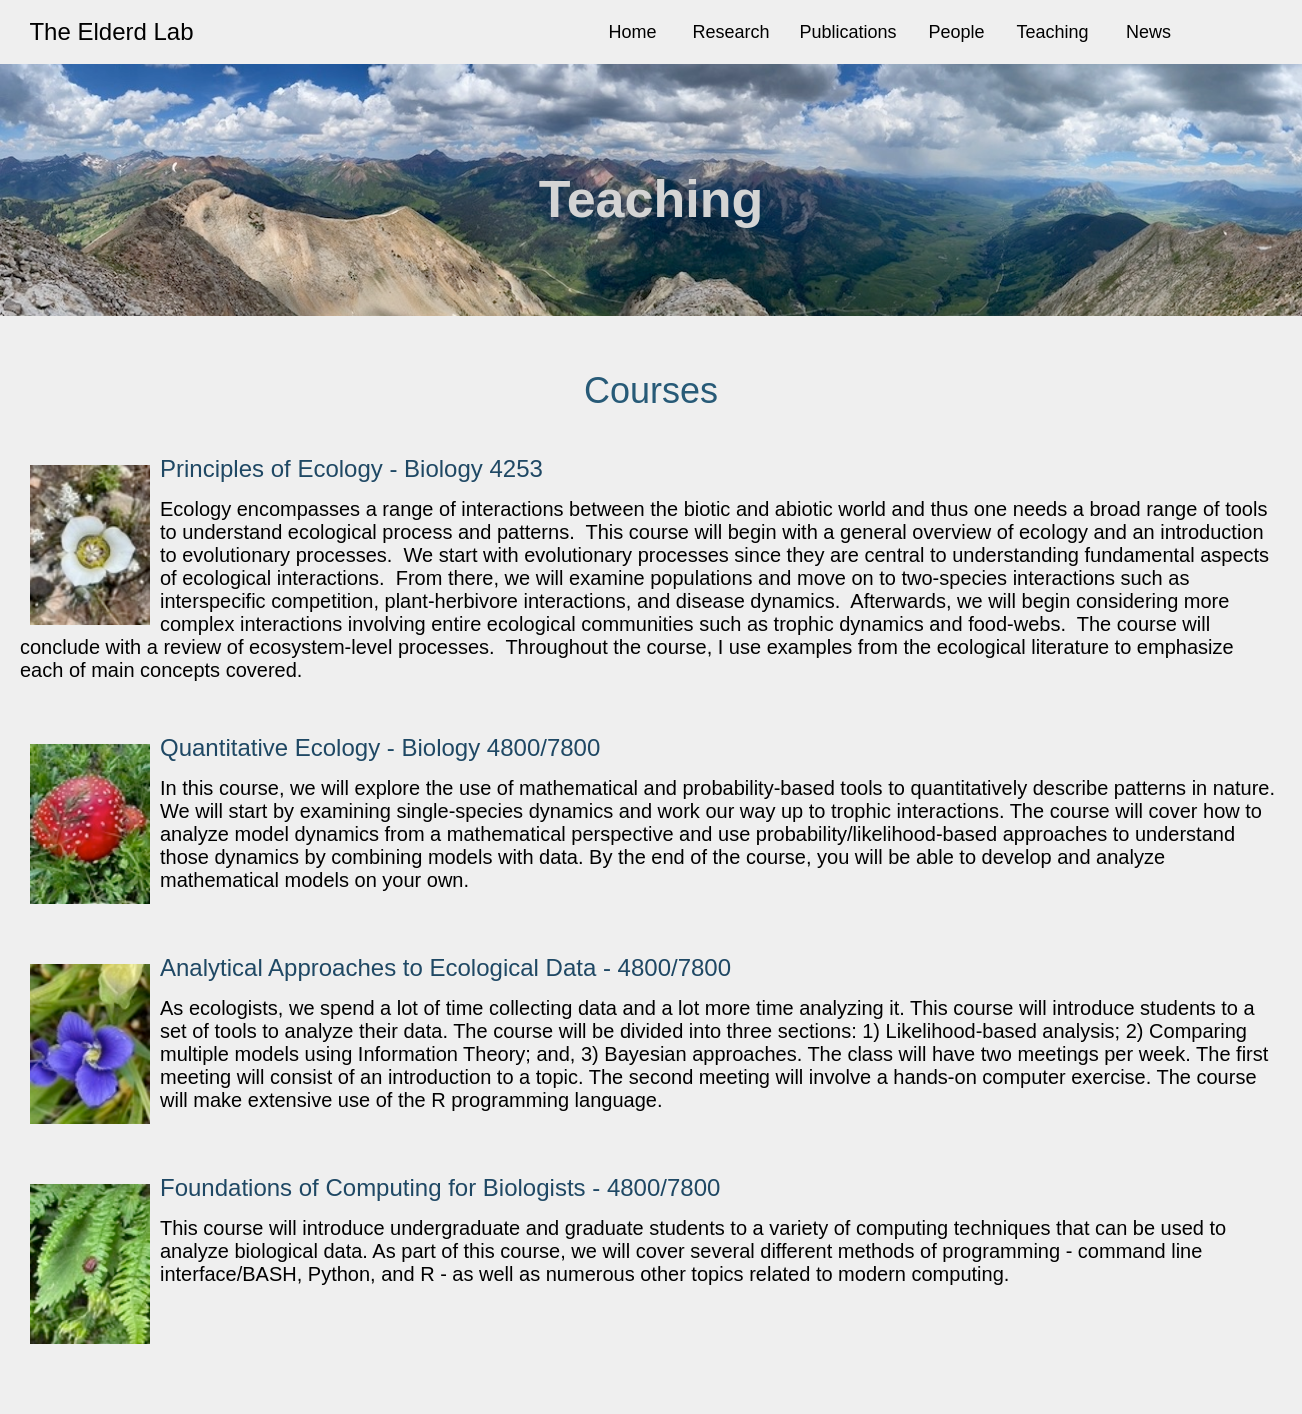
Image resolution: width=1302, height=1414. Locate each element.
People (956, 32)
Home (632, 32)
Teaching (1053, 32)
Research (730, 32)
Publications (847, 32)
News (1148, 32)
